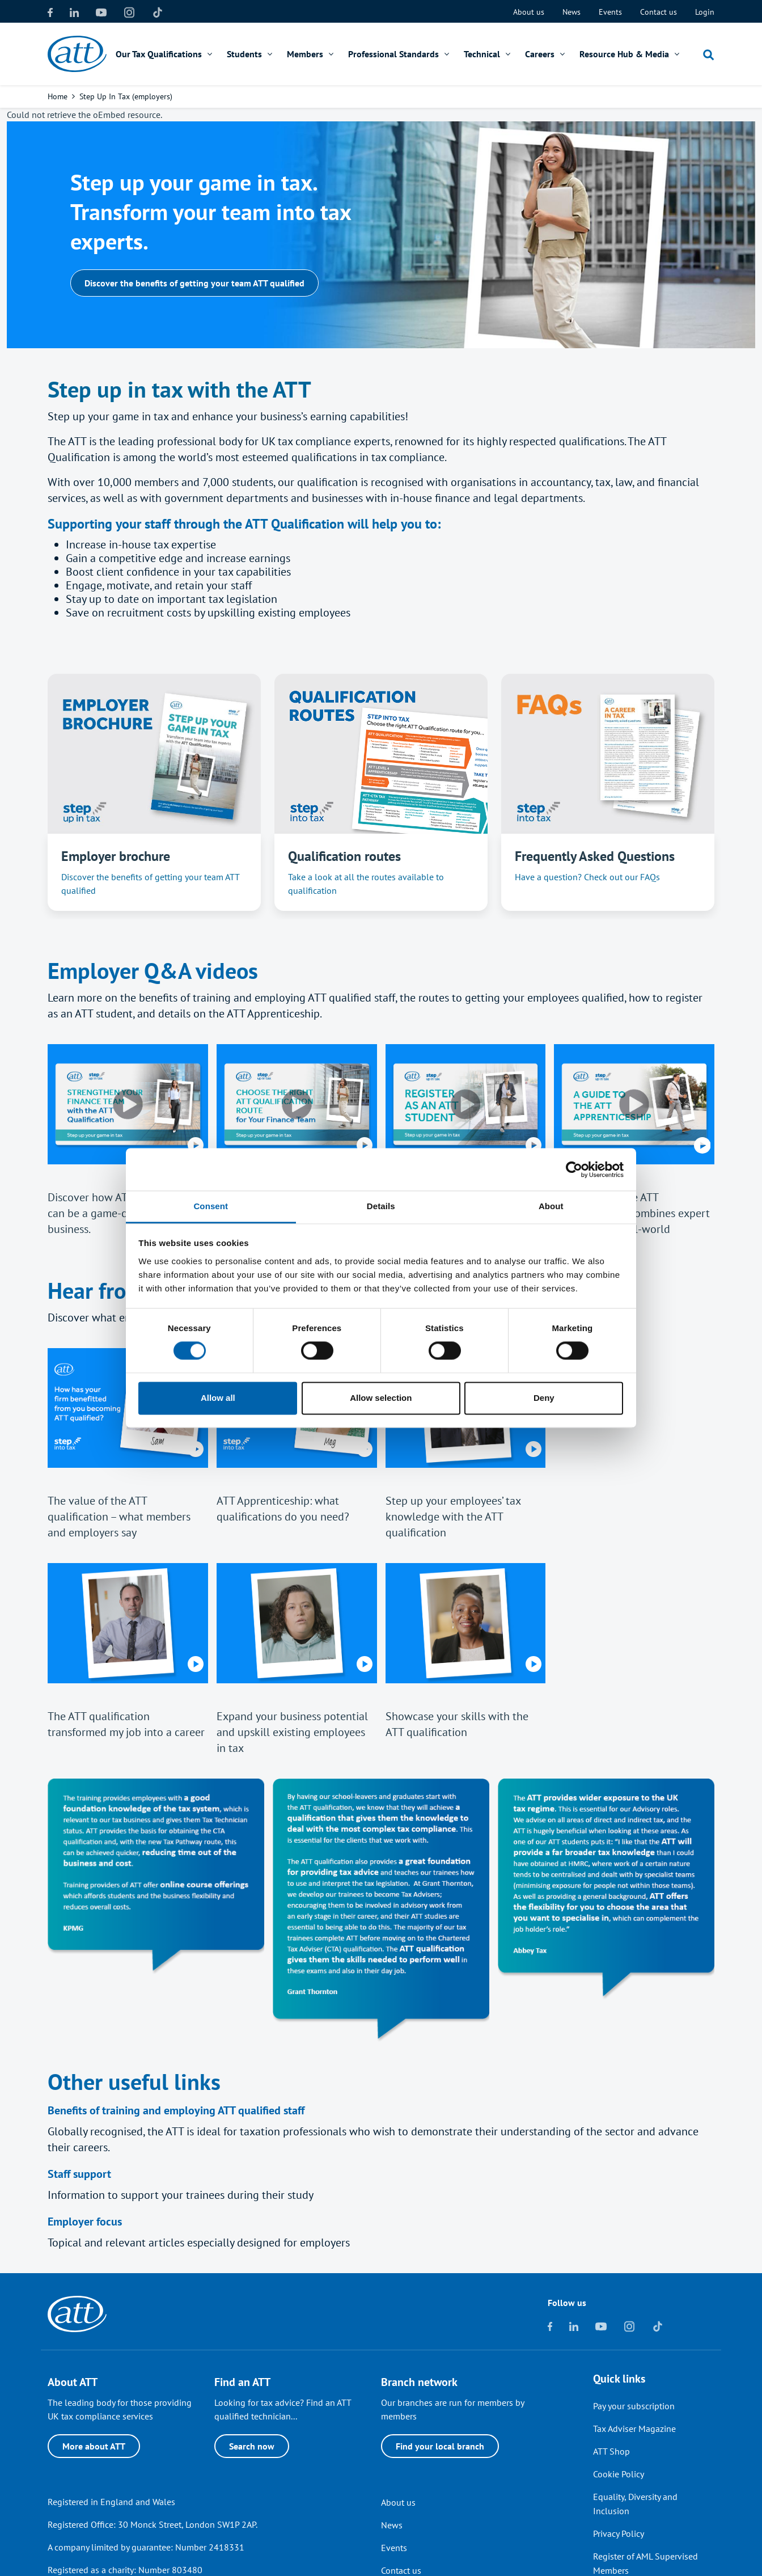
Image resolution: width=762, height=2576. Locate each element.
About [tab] (551, 1206)
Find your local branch (440, 2446)
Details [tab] (381, 1206)
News (571, 12)
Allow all (218, 1398)
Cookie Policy (618, 2474)
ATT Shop (611, 2451)
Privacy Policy (618, 2533)
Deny (544, 1398)
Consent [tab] (211, 1206)
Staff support (79, 2174)
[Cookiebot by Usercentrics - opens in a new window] (574, 1169)
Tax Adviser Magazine (634, 2428)
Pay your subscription (634, 2406)
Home (57, 96)
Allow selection (381, 1398)
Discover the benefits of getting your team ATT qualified (194, 283)
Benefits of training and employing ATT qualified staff (176, 2110)
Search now (251, 2446)
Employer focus (85, 2221)
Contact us (658, 12)
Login (704, 12)
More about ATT (93, 2446)
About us (528, 12)
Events (610, 12)
